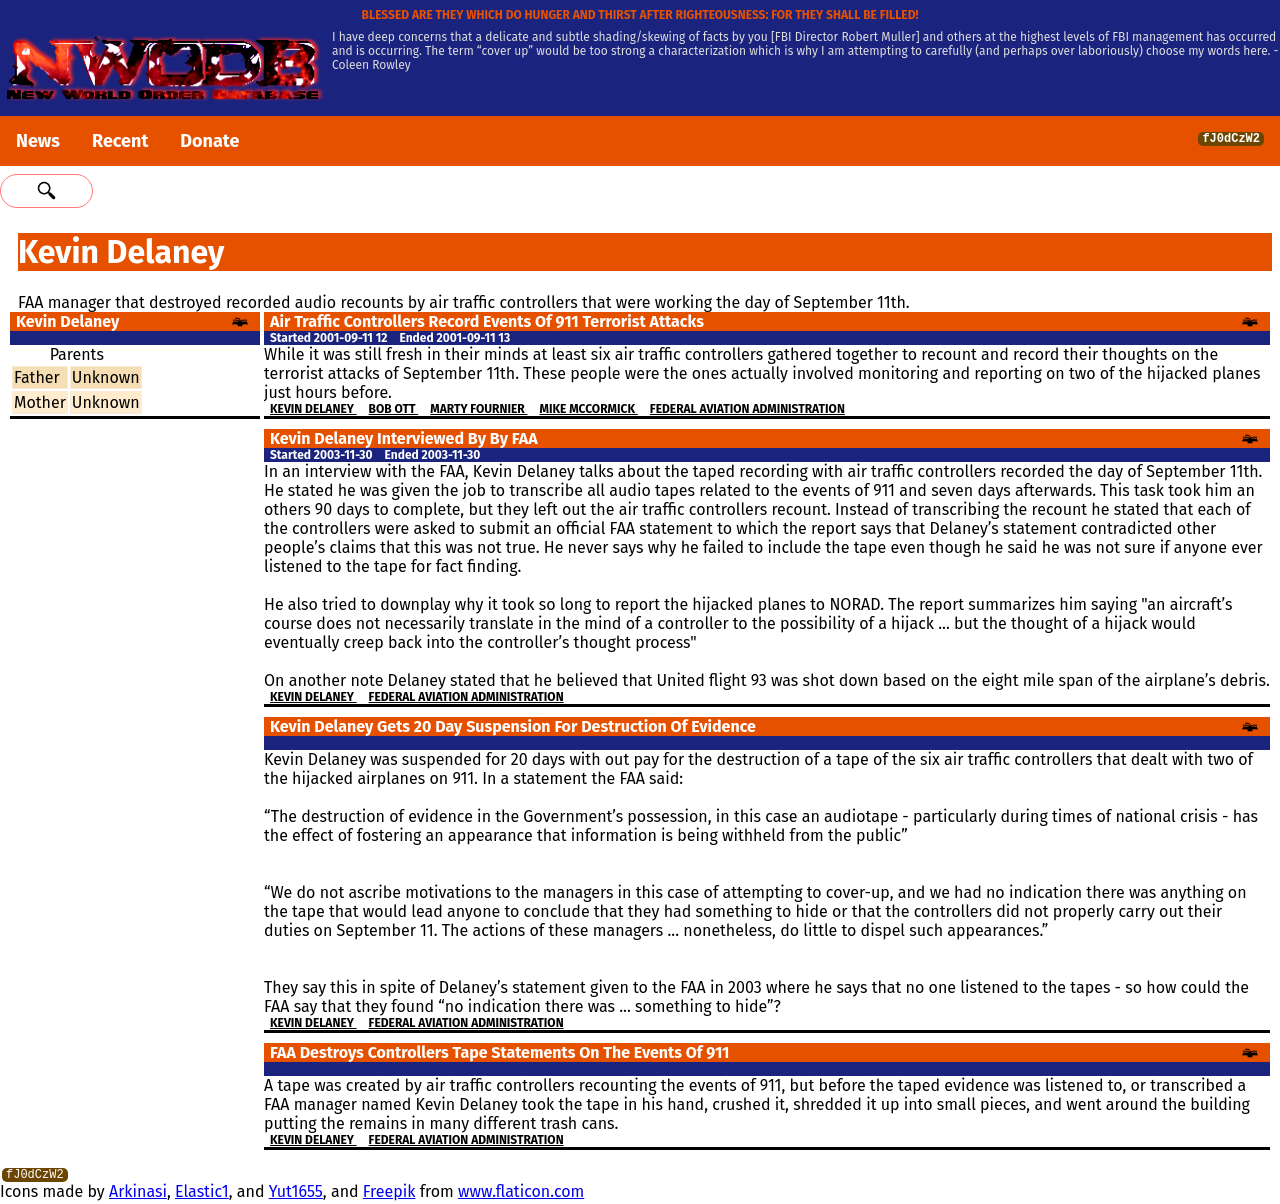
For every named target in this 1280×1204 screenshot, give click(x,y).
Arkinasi (138, 1194)
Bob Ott (394, 409)
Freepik (389, 1194)
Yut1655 (296, 1194)
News (38, 141)
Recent (120, 141)
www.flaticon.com (521, 1194)
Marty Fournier (478, 409)
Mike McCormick (589, 409)
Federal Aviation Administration (747, 409)
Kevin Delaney (313, 409)
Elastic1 (202, 1194)
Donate (209, 141)
